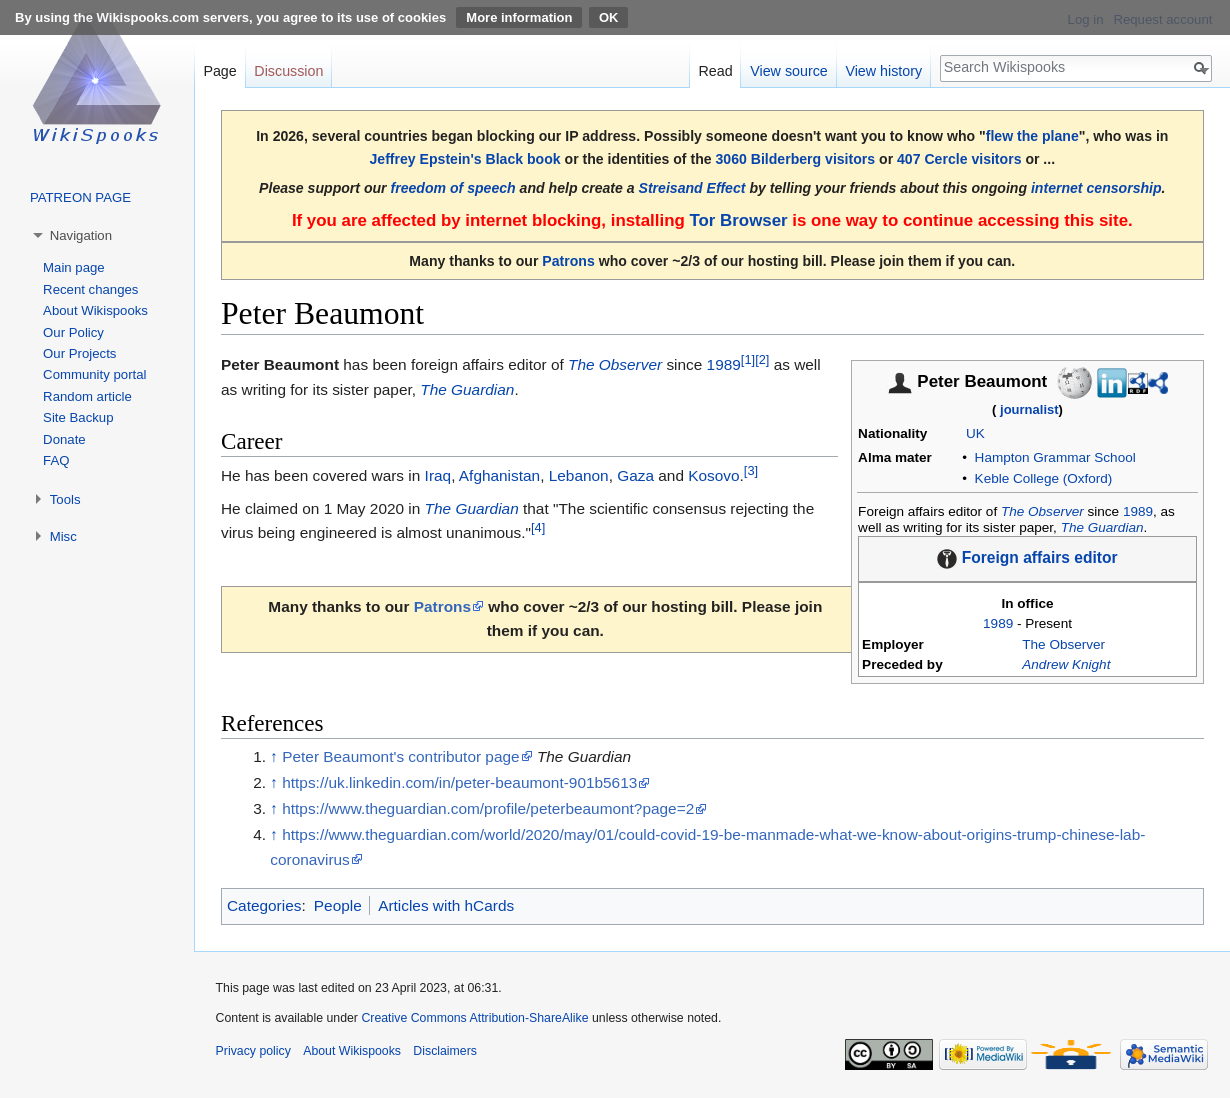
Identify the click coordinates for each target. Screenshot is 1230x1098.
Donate (64, 439)
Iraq (438, 475)
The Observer (1042, 511)
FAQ (56, 460)
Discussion (288, 71)
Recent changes (90, 289)
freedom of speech (453, 188)
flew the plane (1032, 136)
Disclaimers (445, 1051)
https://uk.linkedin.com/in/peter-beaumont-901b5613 (459, 782)
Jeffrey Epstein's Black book (464, 159)
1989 (1138, 511)
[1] (748, 359)
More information (519, 17)
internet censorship (1096, 188)
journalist (1029, 409)
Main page (74, 267)
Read (715, 71)
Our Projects (79, 353)
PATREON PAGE (80, 197)
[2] (762, 359)
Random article (87, 396)
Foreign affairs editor (1040, 557)
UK (975, 433)
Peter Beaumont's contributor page (400, 756)
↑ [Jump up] (274, 756)
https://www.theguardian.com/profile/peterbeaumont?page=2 (488, 808)
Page (219, 71)
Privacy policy (253, 1051)
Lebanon (579, 475)
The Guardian (1102, 527)
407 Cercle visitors (959, 159)
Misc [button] (63, 536)
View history (883, 71)
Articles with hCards (446, 905)
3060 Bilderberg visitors (796, 159)
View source (789, 71)
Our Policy (73, 332)
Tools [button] (65, 499)
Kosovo (713, 475)
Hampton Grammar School (1055, 457)
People (338, 905)
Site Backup (78, 417)
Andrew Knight (1066, 664)
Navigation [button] (81, 235)
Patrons (568, 261)
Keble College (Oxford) (1044, 478)
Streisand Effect (692, 188)
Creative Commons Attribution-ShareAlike (474, 1018)
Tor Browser (738, 220)
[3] (751, 470)
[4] (538, 527)
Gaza (635, 475)
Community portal (94, 374)
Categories (264, 905)
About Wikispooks (95, 310)
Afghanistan (499, 475)
